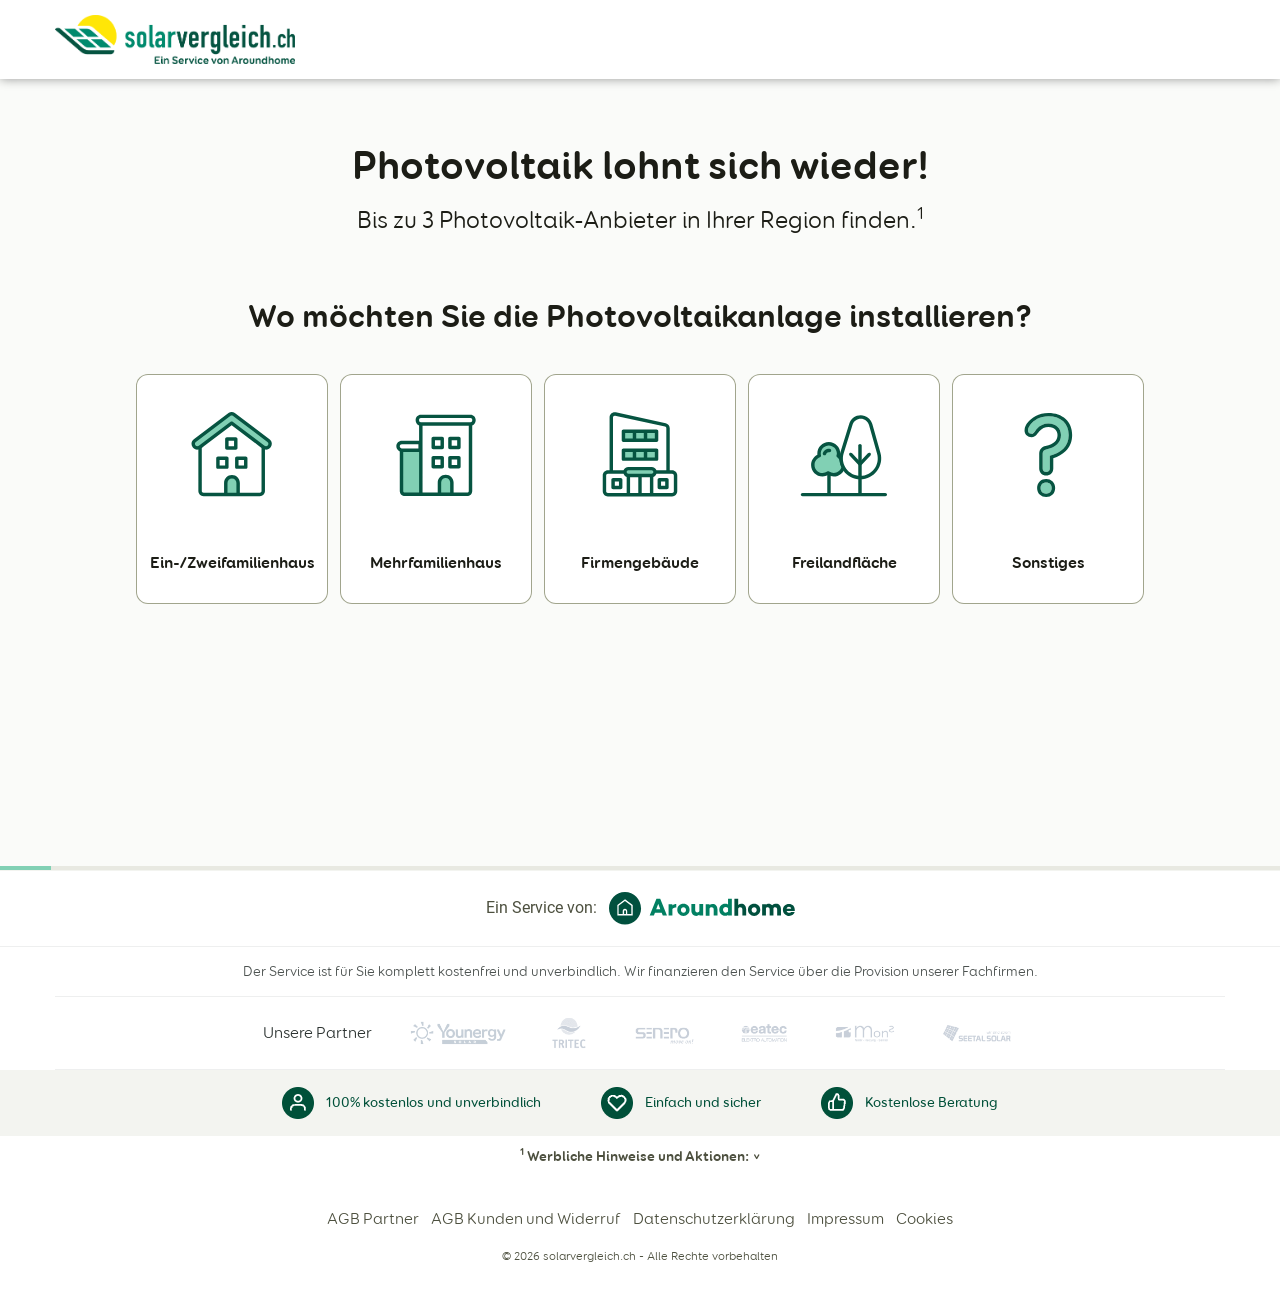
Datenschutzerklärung (714, 1218)
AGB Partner (373, 1218)
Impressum (845, 1218)
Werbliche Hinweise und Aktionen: (634, 1156)
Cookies (924, 1218)
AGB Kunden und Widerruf (526, 1218)
